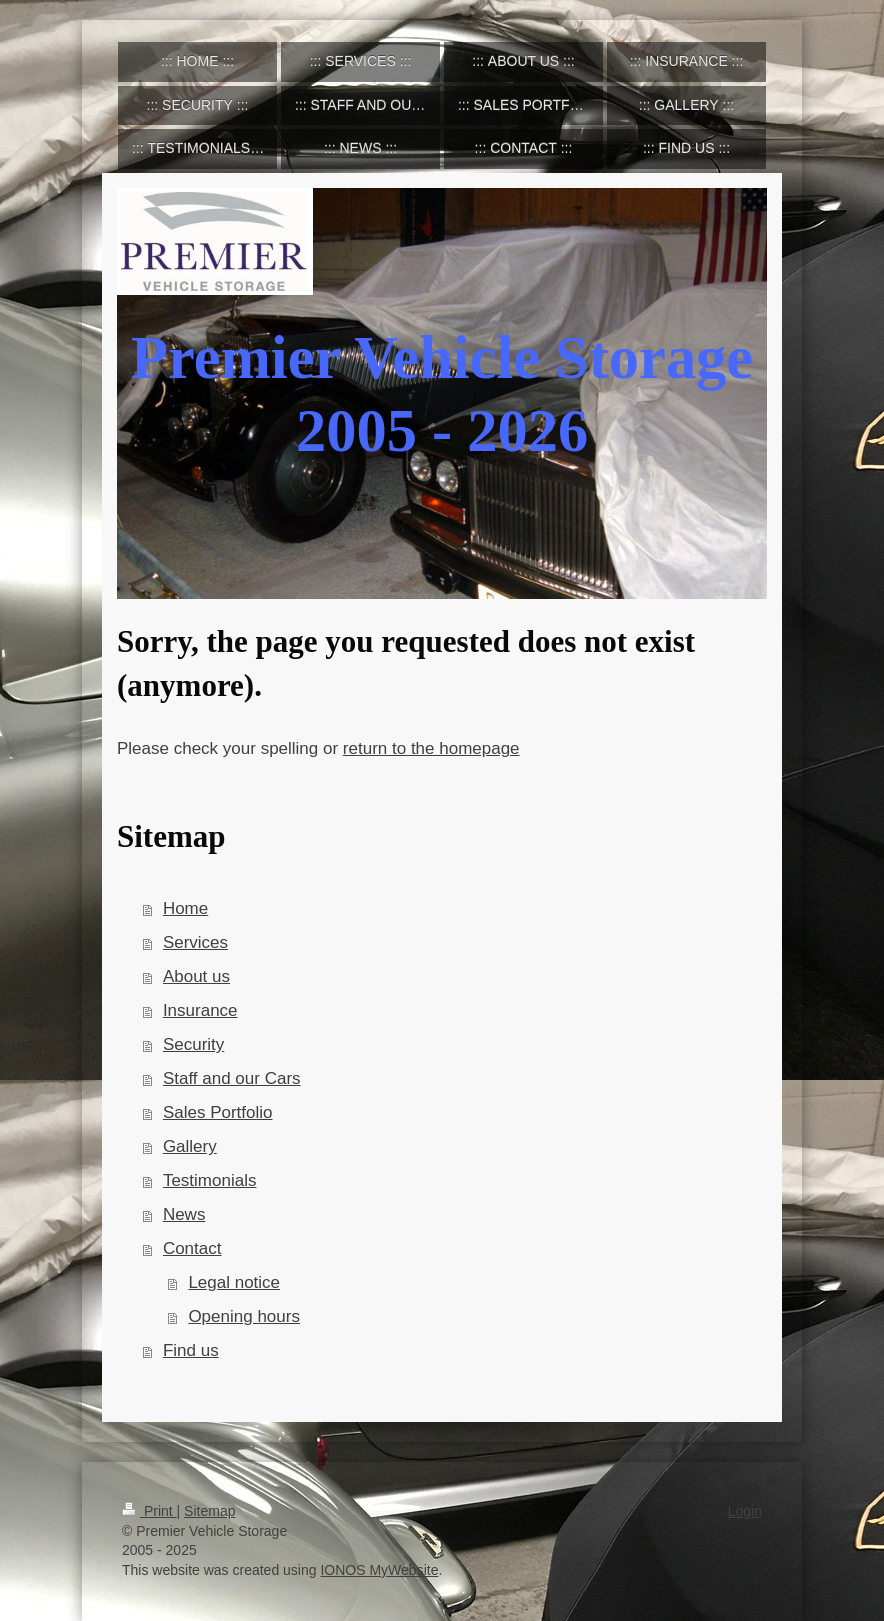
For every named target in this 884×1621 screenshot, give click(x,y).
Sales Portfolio (218, 1112)
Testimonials (210, 1180)
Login (745, 1511)
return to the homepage (431, 748)
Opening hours (244, 1316)
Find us (191, 1350)
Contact (192, 1248)
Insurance (200, 1010)
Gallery (190, 1146)
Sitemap (209, 1511)
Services (195, 942)
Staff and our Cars (232, 1078)
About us (196, 976)
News (184, 1214)
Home (185, 908)
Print (149, 1511)
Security (193, 1044)
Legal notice (234, 1282)
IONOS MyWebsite (379, 1570)
